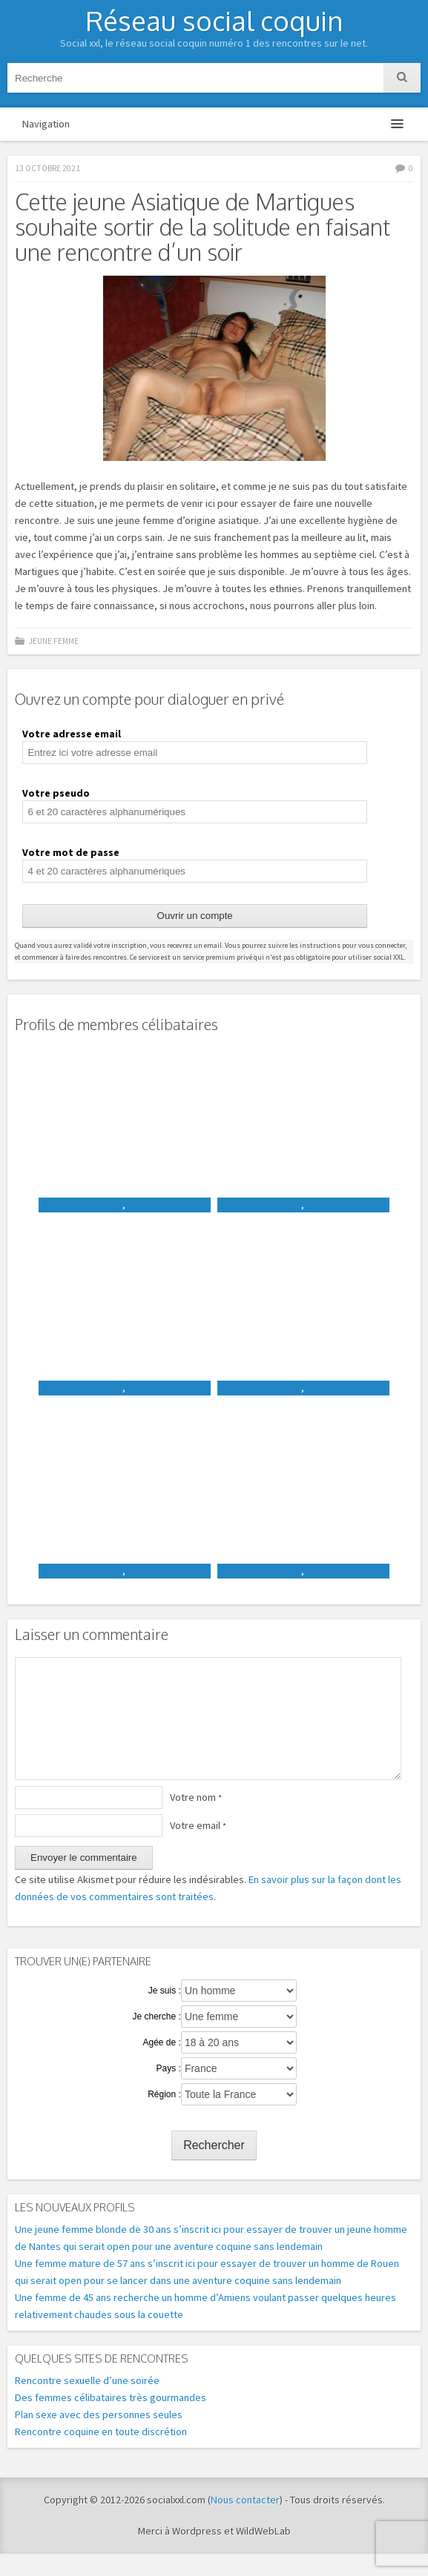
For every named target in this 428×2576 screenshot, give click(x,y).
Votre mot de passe (70, 852)
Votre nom (196, 1819)
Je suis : (164, 2013)
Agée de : (161, 2064)
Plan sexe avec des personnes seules (98, 2436)
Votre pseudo (56, 793)
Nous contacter (245, 2522)
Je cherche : (156, 2039)
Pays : (169, 2090)
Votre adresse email (71, 733)
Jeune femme (53, 641)
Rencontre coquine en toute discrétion (101, 2453)
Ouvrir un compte (195, 915)
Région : (164, 2116)
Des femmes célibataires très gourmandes (110, 2419)
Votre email (198, 1847)
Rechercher (214, 2167)
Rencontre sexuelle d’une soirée (87, 2402)
